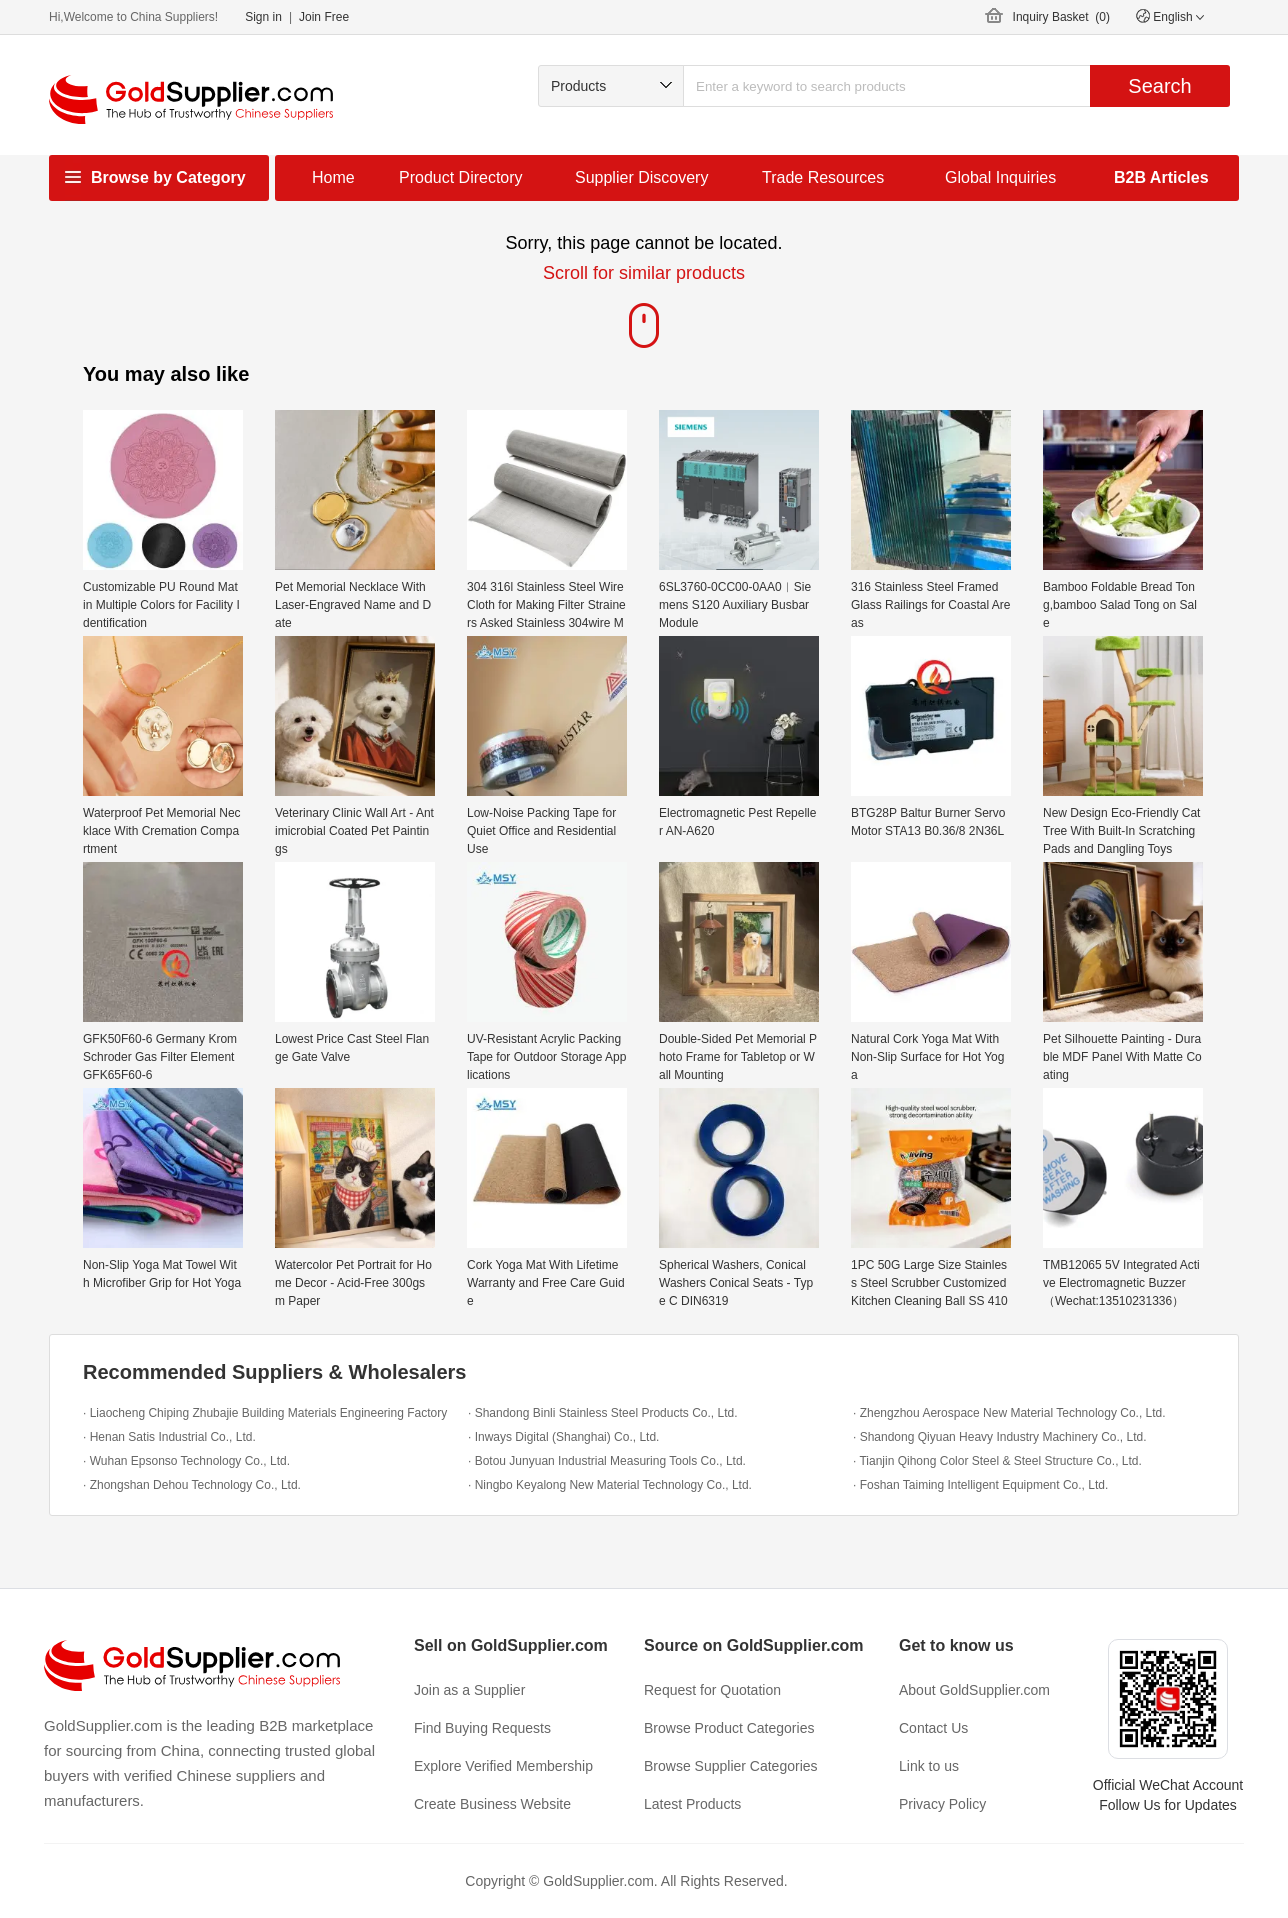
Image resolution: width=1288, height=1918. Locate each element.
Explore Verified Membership (503, 1766)
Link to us (929, 1766)
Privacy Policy (942, 1804)
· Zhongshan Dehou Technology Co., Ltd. (192, 1485)
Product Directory (461, 177)
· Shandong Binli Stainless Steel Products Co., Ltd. (603, 1413)
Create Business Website (492, 1804)
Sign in (263, 17)
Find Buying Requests (482, 1728)
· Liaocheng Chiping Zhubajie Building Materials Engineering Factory (265, 1413)
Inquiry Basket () (1061, 17)
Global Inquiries (1000, 177)
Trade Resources (823, 177)
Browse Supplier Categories (731, 1766)
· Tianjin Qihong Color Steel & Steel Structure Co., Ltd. (997, 1461)
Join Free (324, 17)
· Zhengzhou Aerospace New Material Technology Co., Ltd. (1009, 1413)
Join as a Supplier (469, 1690)
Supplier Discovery (641, 177)
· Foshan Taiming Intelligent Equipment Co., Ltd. (980, 1485)
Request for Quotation (712, 1690)
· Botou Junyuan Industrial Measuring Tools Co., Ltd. (607, 1461)
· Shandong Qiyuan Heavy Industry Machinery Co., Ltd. (1000, 1437)
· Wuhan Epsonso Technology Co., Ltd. (186, 1461)
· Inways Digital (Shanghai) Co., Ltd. (563, 1437)
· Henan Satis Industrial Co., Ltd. (169, 1437)
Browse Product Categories (729, 1728)
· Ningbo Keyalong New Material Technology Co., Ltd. (610, 1485)
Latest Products (692, 1804)
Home (333, 177)
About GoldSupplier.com (974, 1690)
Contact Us (933, 1728)
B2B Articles (1161, 177)
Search (1159, 86)
